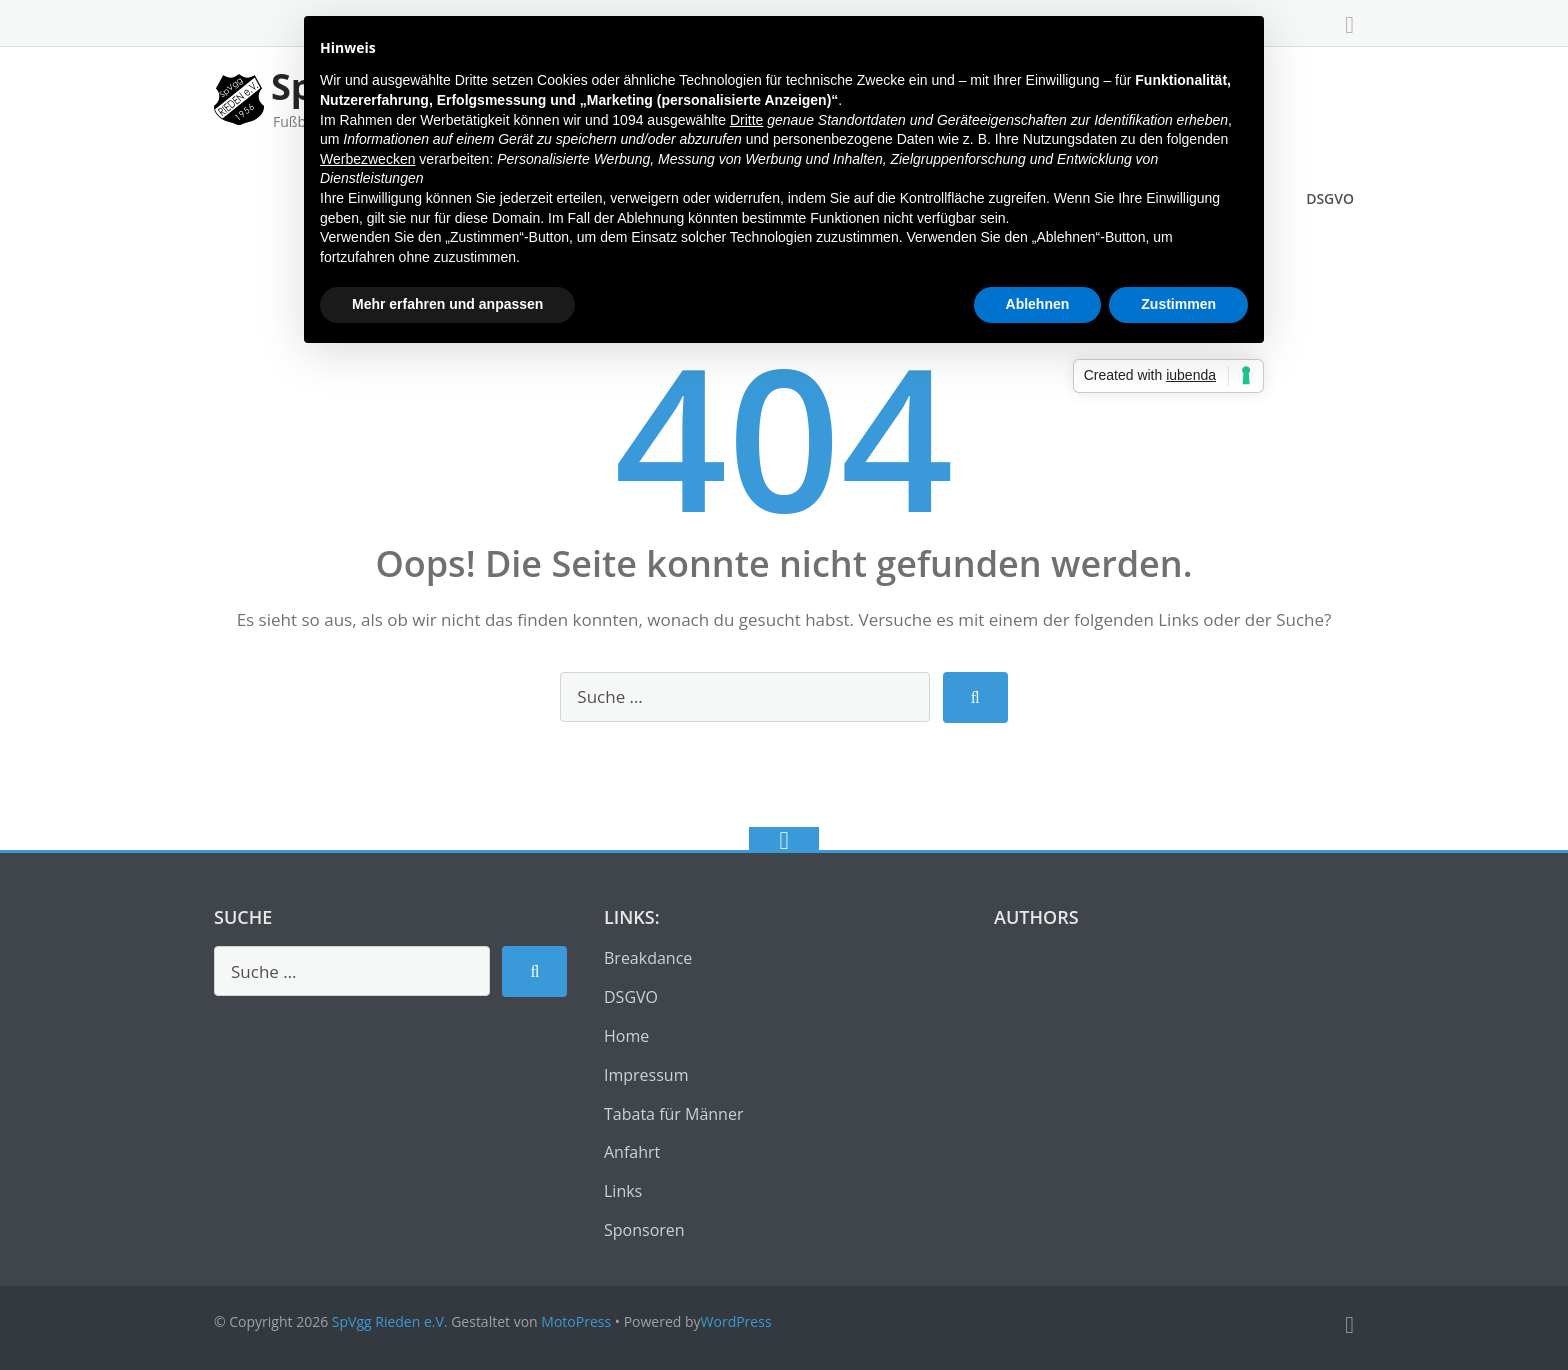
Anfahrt (632, 1152)
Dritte (746, 120)
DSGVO (1330, 198)
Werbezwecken (367, 159)
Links (623, 1191)
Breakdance (648, 958)
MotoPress (576, 1321)
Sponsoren (644, 1230)
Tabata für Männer (673, 1114)
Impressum (646, 1075)
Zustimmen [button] (1178, 304)
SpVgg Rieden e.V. (390, 1321)
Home (626, 1036)
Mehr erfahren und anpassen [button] (447, 304)
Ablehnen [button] (1038, 304)
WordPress (736, 1321)
